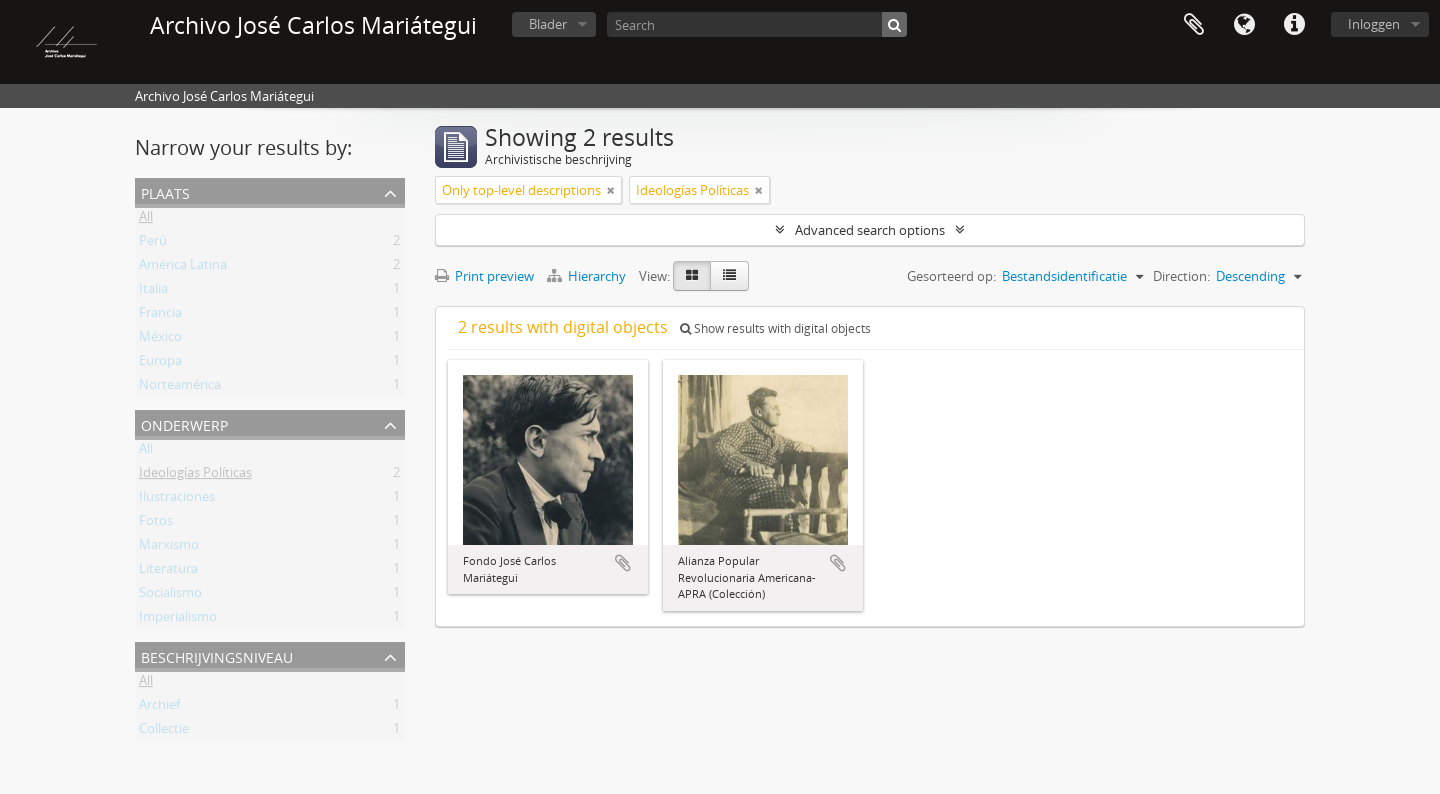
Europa (160, 364)
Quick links (1294, 25)
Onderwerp (184, 423)
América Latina (183, 268)
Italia (153, 292)
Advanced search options (870, 230)
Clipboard (1194, 25)
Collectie (164, 732)
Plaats (165, 191)
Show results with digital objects (775, 328)
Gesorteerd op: (951, 276)
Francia (160, 316)
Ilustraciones (177, 500)
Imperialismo (178, 620)
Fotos (156, 524)
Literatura (168, 572)
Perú (153, 244)
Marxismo (169, 548)
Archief (159, 708)
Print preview (484, 276)
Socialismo (170, 596)
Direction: (1181, 276)
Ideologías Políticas (195, 476)
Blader (548, 24)
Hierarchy (588, 276)
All (146, 220)
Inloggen (1374, 24)
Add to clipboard (623, 563)
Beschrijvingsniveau (217, 655)
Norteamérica (180, 388)
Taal (1244, 25)
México (160, 340)
